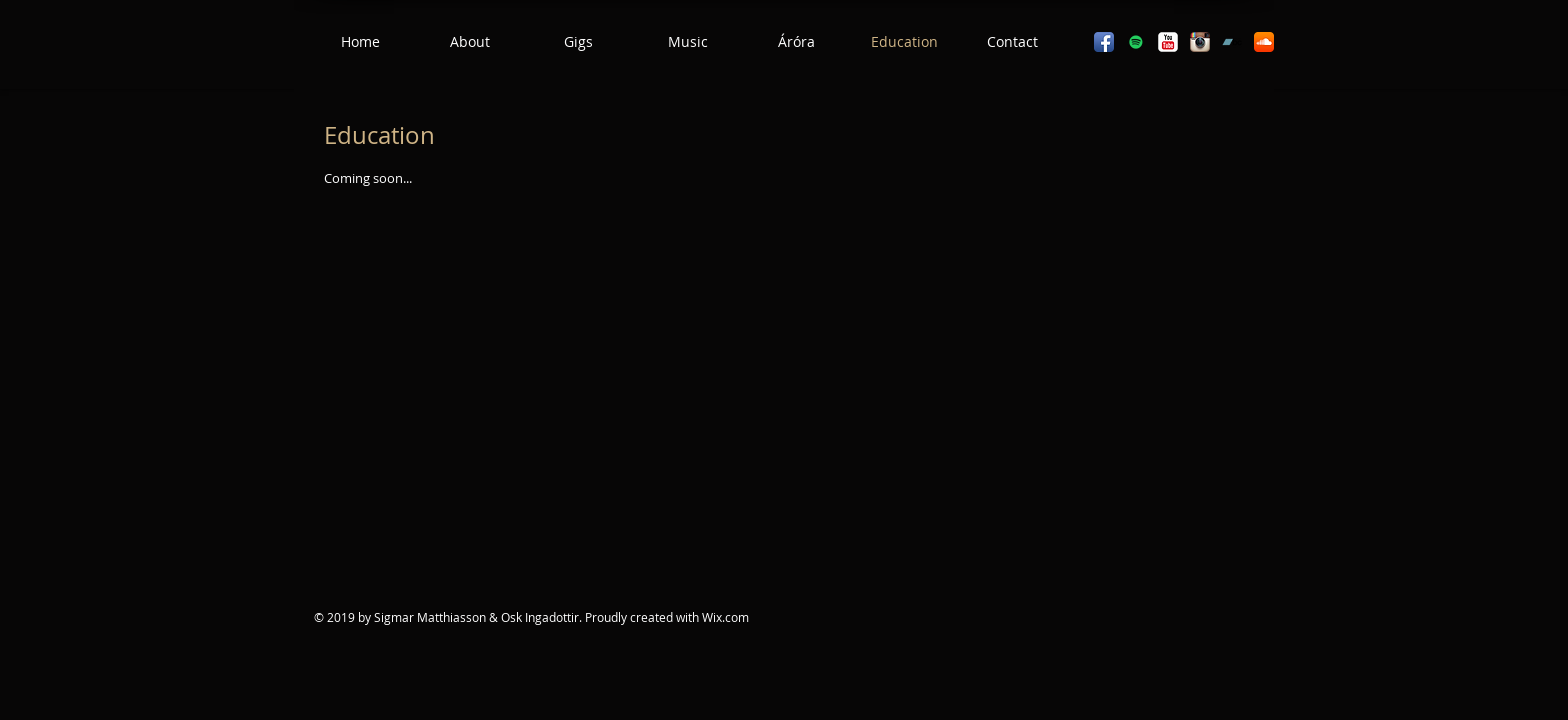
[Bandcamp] (1232, 42)
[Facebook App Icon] (1104, 42)
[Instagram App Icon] (1200, 42)
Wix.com (725, 617)
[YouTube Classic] (1168, 42)
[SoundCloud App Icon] (1264, 42)
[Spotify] (1136, 42)
